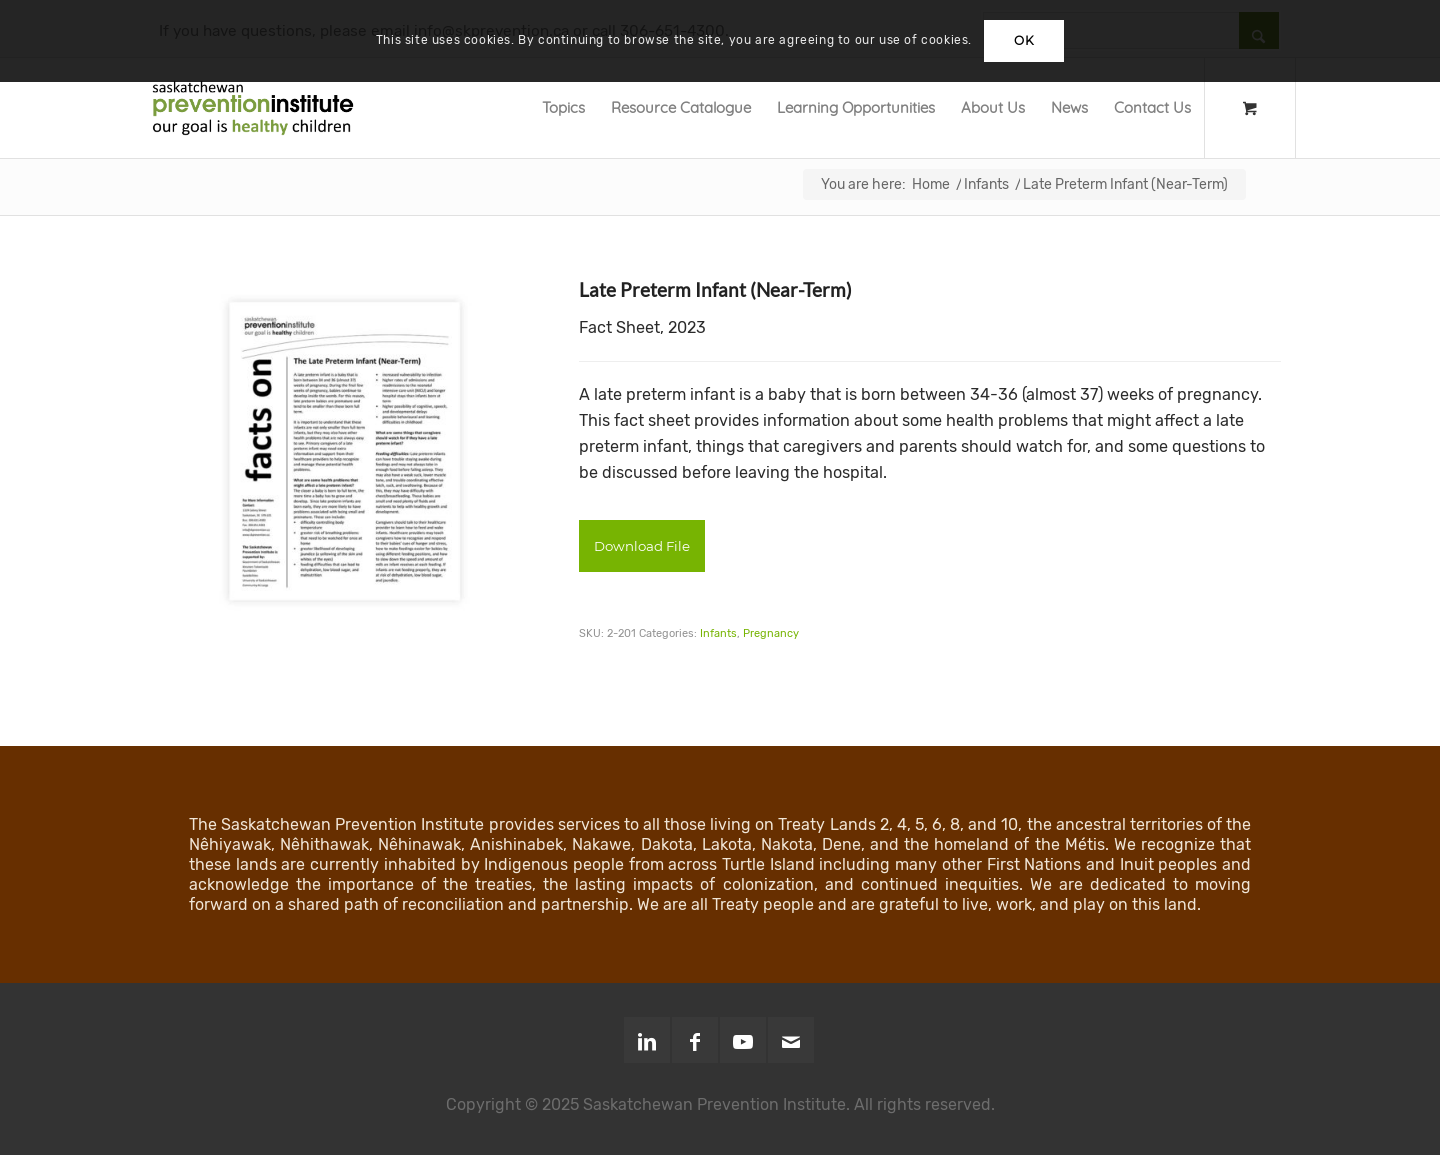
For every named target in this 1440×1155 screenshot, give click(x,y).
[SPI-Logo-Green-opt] (253, 108)
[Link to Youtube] (743, 1040)
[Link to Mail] (791, 1040)
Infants (718, 633)
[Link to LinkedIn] (647, 1040)
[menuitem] (563, 108)
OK (1024, 40)
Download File (642, 546)
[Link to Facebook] (695, 1040)
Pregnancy (771, 633)
